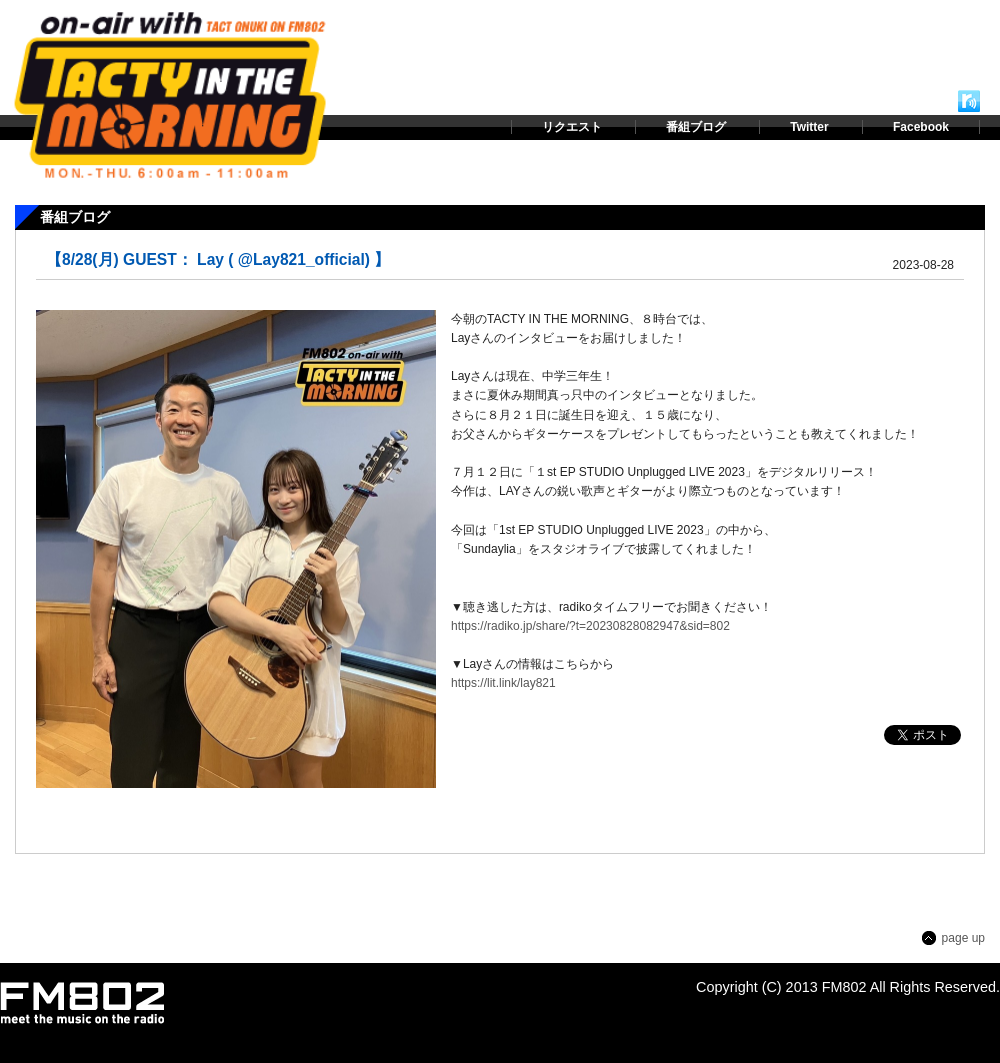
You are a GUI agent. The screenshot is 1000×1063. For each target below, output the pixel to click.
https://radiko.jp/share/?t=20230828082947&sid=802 (590, 626)
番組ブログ (696, 127)
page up (963, 938)
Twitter (809, 127)
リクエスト (572, 127)
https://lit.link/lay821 (503, 683)
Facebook (921, 127)
